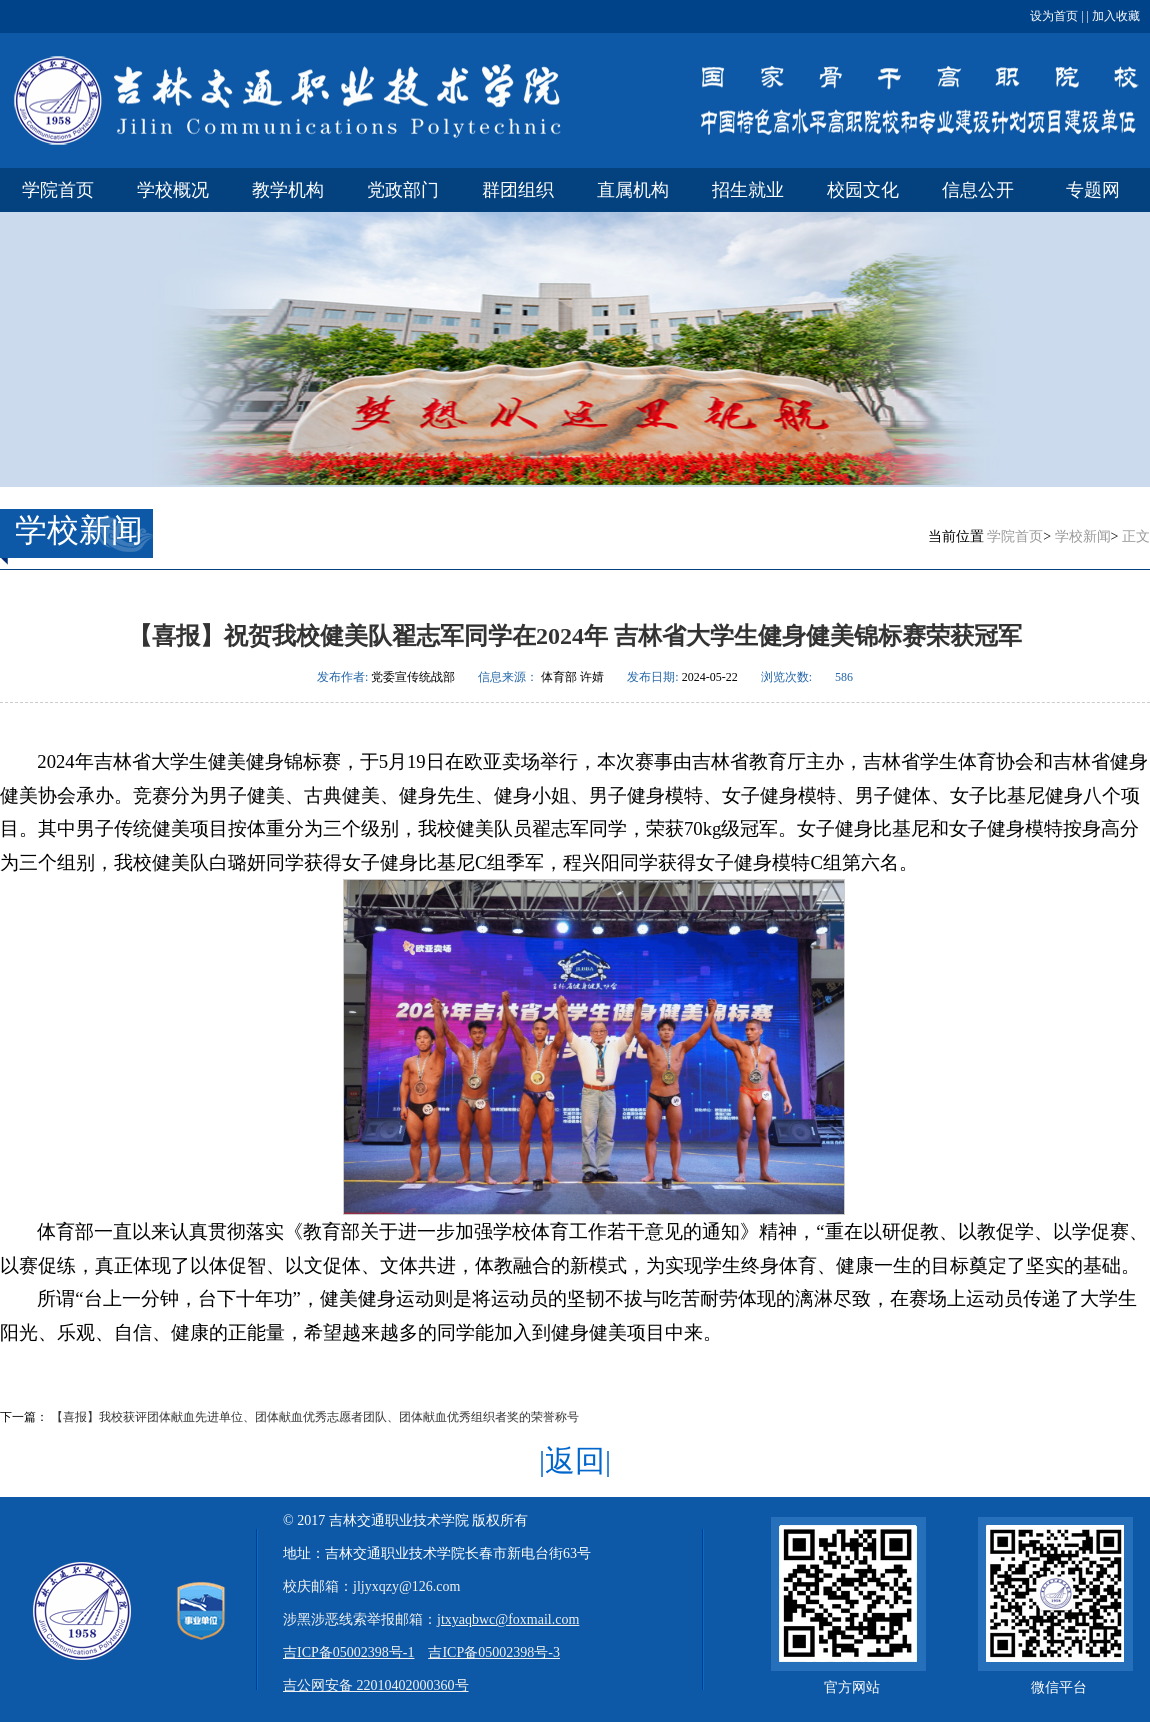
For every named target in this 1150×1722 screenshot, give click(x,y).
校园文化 (863, 190)
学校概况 (173, 190)
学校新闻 (1083, 536)
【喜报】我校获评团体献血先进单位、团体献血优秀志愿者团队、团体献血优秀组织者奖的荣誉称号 (315, 1417)
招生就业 (748, 190)
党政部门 (403, 190)
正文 (1136, 536)
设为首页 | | (1059, 16)
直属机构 (633, 190)
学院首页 (58, 190)
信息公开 (978, 190)
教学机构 (288, 190)
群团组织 (518, 190)
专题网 (1093, 190)
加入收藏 (1114, 16)
